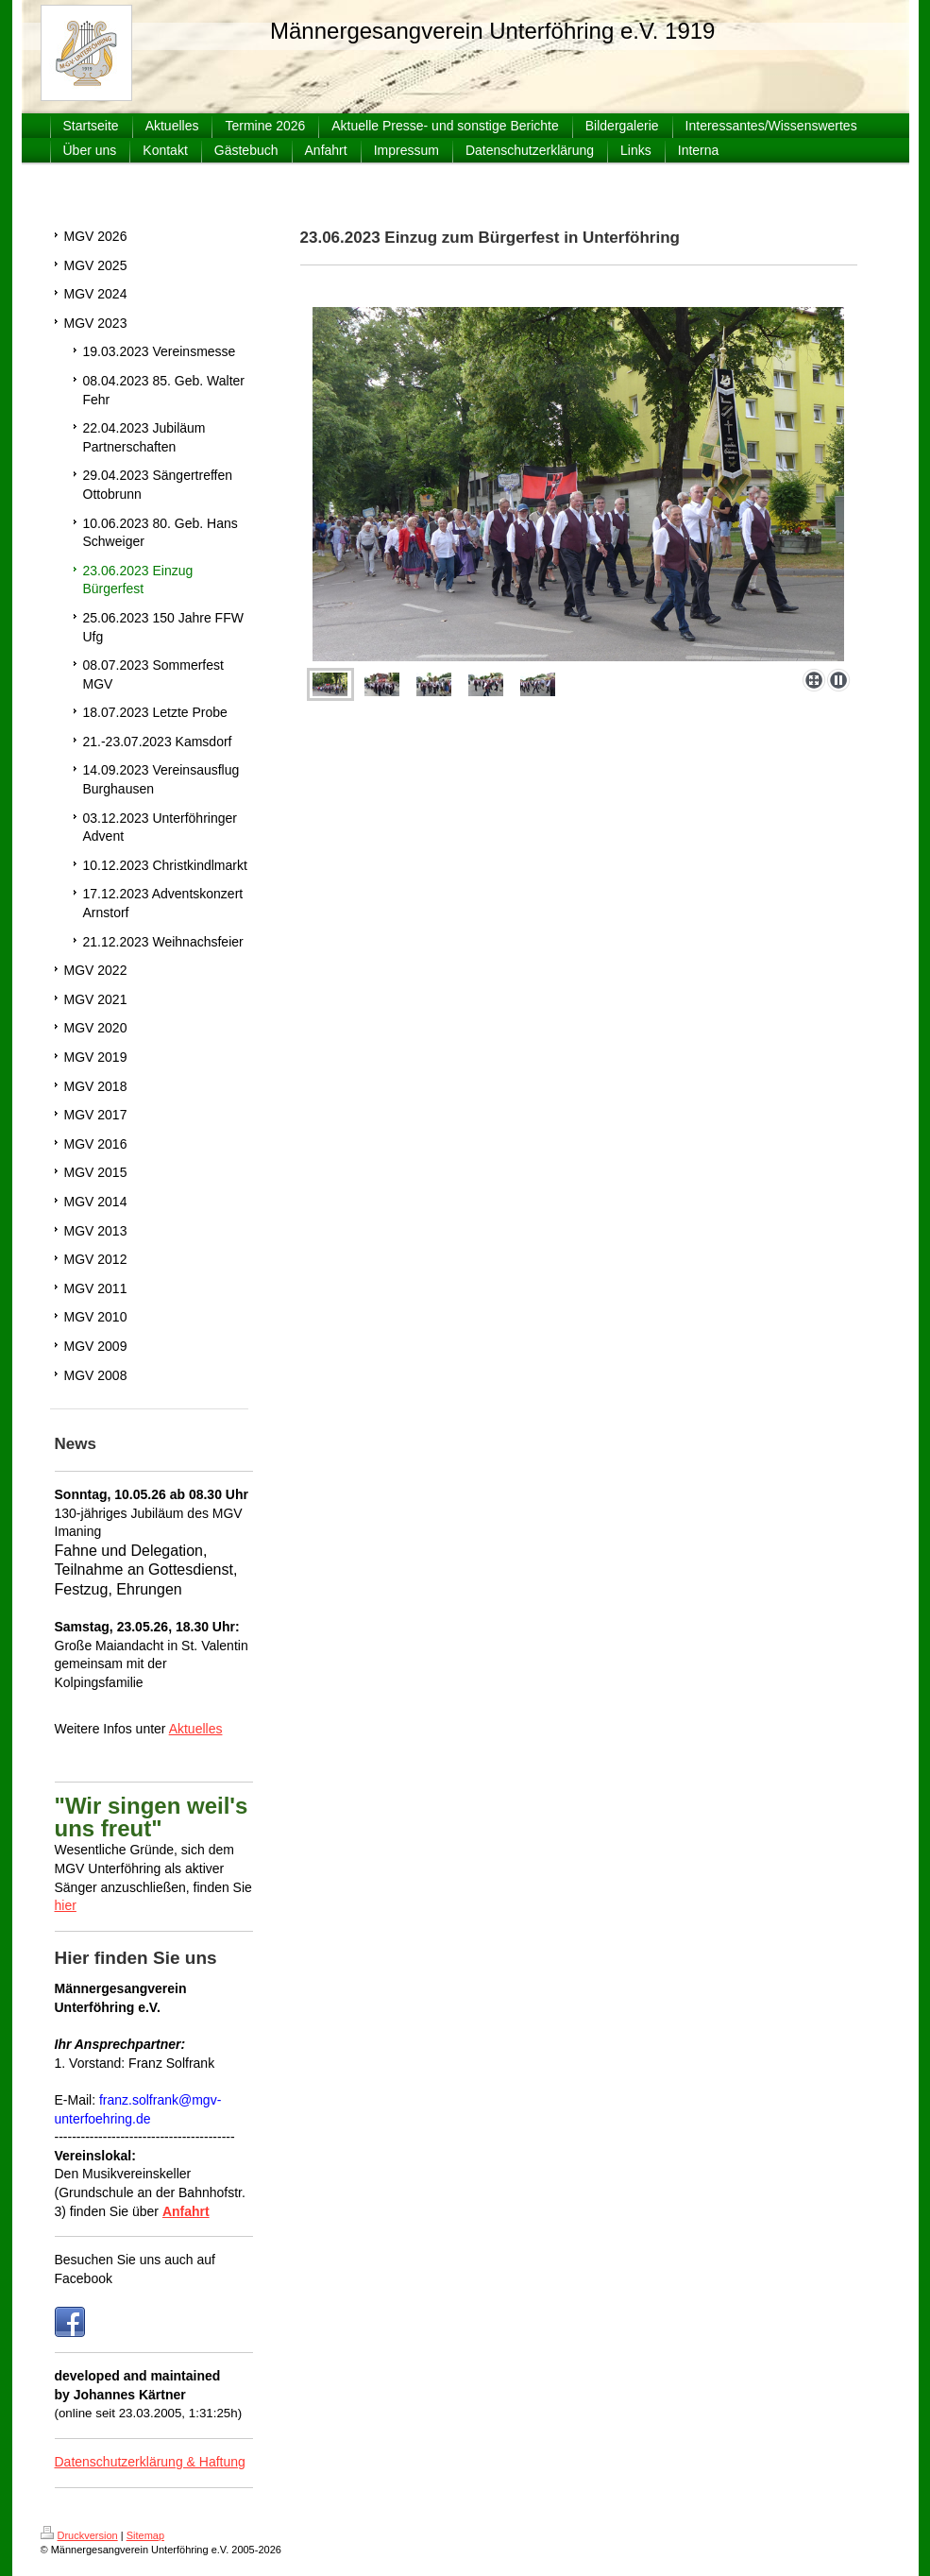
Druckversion (79, 2535)
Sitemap (145, 2535)
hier (65, 1905)
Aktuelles (196, 1728)
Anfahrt (186, 2211)
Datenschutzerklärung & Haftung (150, 2461)
